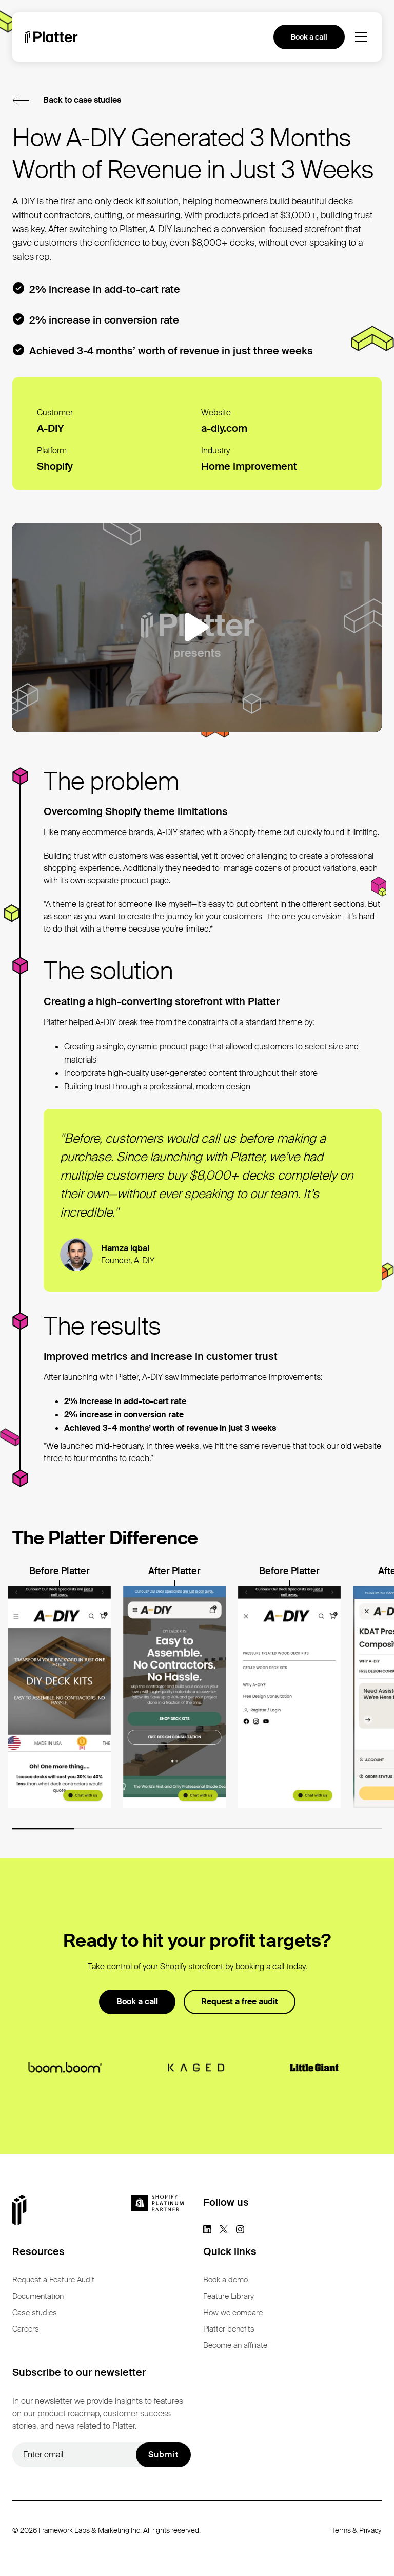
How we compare (233, 2312)
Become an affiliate (235, 2345)
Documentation (38, 2296)
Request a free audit (239, 2001)
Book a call (309, 37)
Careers (25, 2329)
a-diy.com (224, 428)
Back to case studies (82, 99)
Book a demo (225, 2280)
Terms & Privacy (356, 2530)
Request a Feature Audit (53, 2280)
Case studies (34, 2312)
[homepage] (51, 37)
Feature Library (228, 2296)
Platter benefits (228, 2329)
